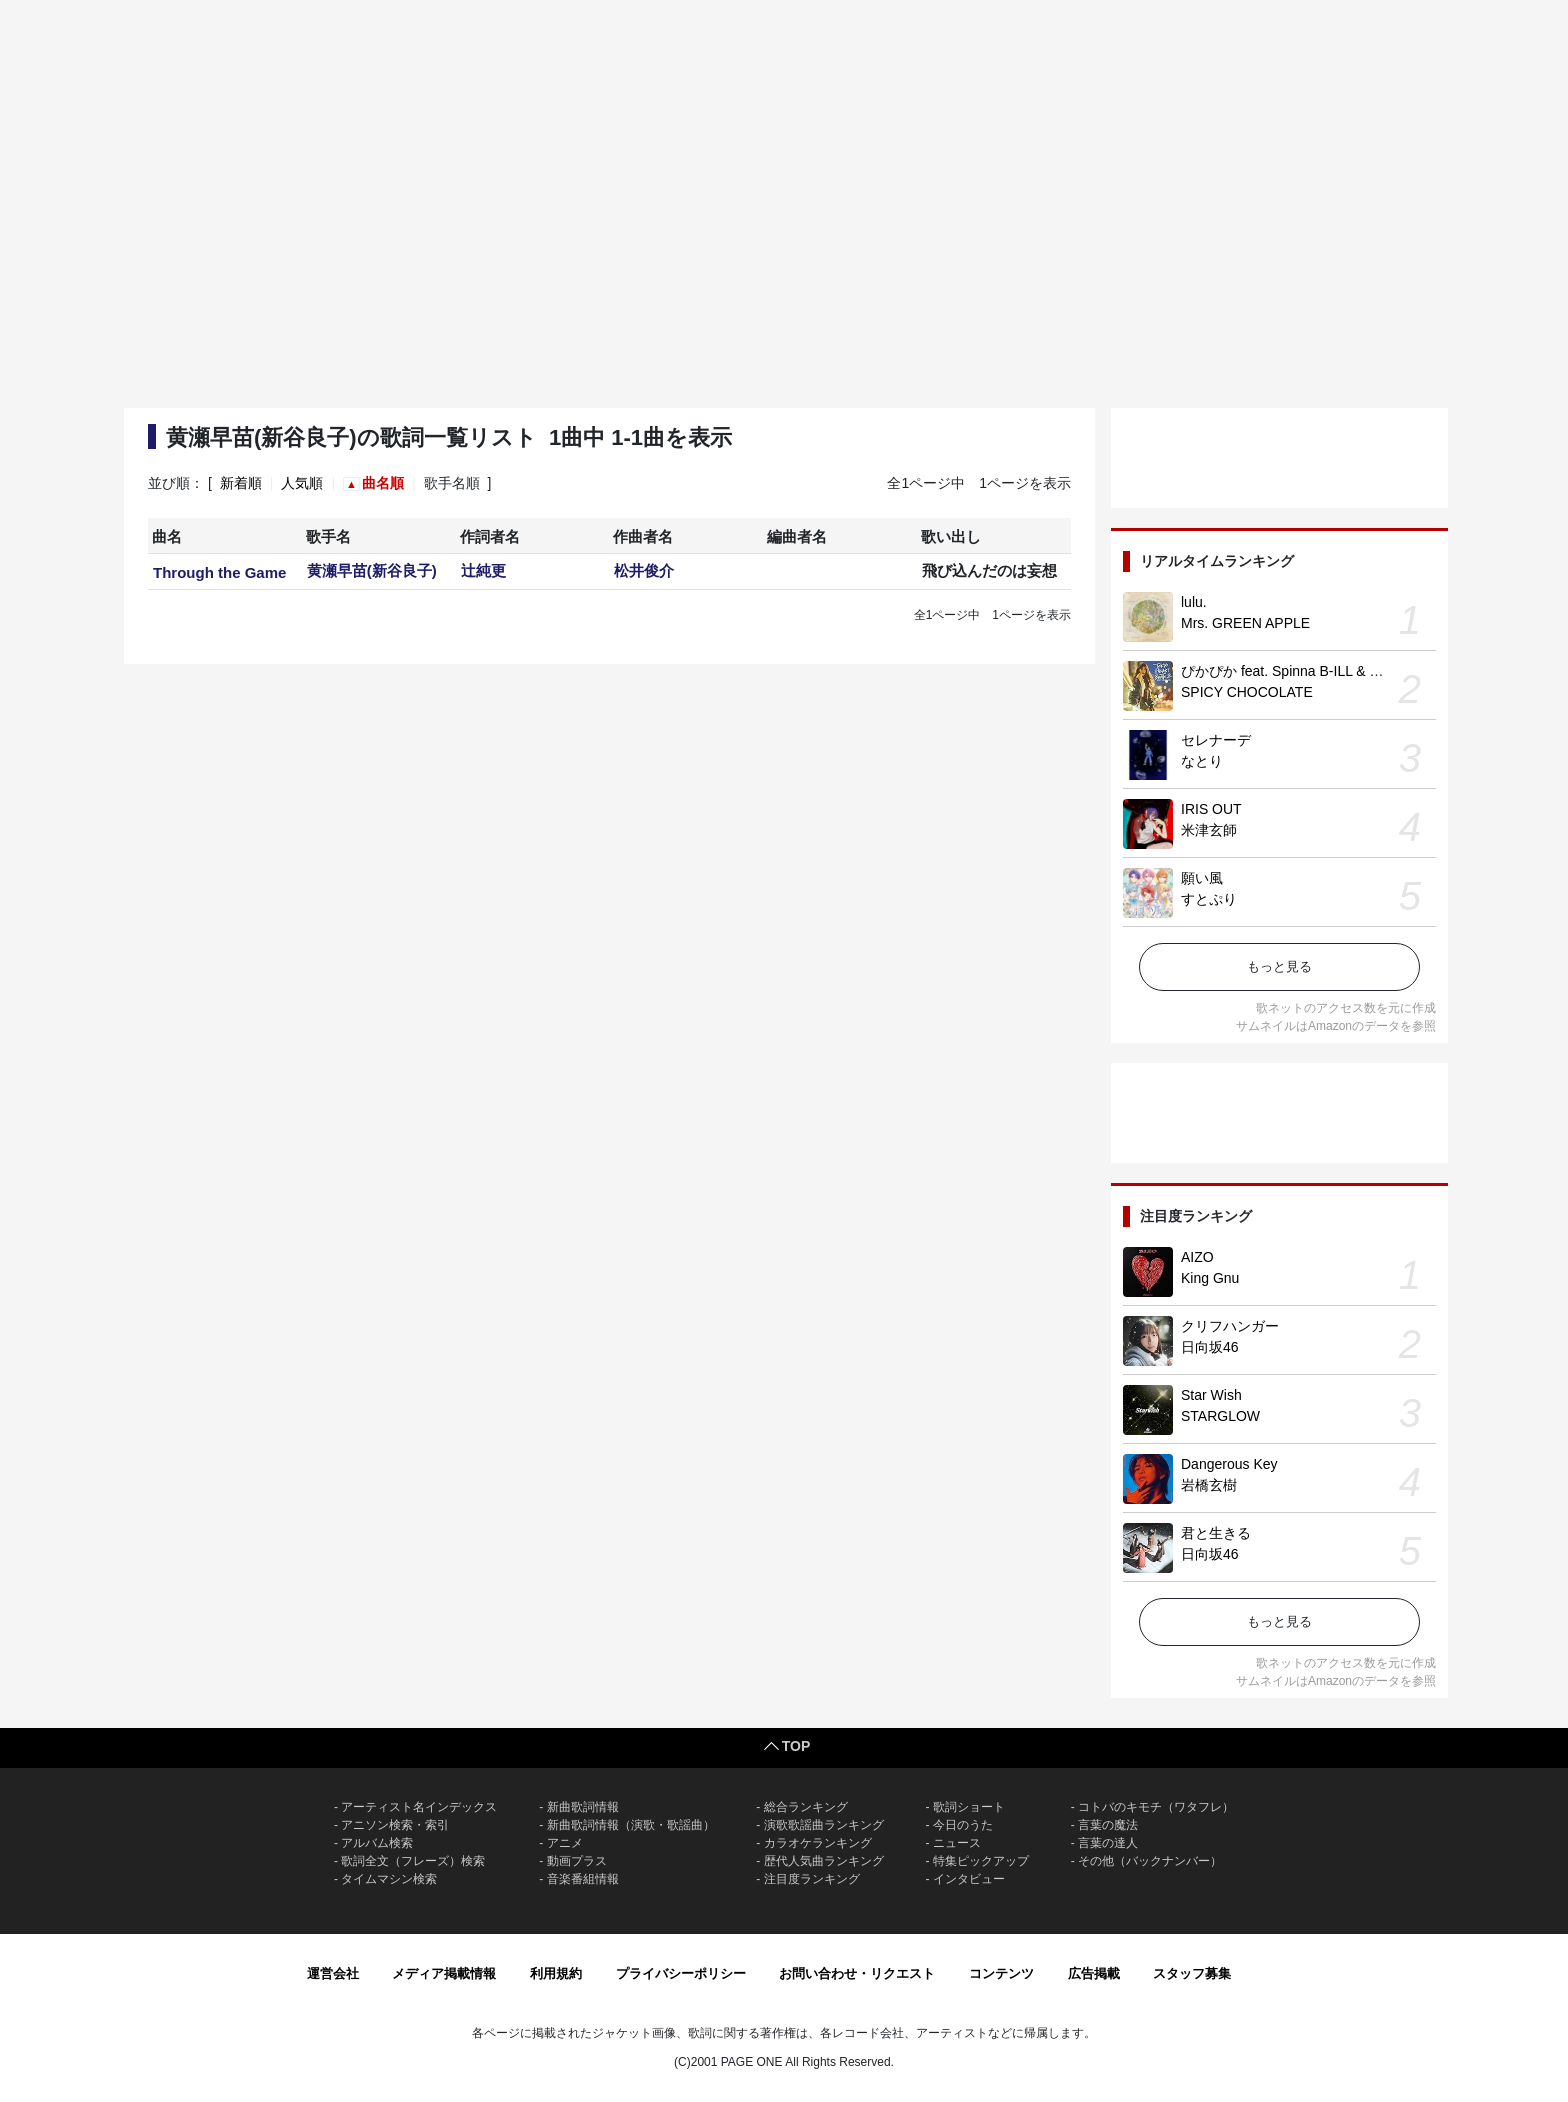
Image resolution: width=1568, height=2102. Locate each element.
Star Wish (1211, 1395)
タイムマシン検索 (389, 1879)
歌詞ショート (969, 1807)
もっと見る (1279, 966)
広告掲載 (1094, 1973)
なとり (1202, 761)
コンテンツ (1001, 1973)
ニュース (957, 1843)
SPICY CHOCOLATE (1247, 692)
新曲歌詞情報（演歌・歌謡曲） (631, 1825)
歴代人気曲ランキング (824, 1861)
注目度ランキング (812, 1879)
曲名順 (383, 483)
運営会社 (333, 1973)
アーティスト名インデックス (419, 1807)
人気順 (302, 483)
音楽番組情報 (583, 1879)
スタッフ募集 (1192, 1973)
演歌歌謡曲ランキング (824, 1825)
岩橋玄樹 (1209, 1485)
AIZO (1197, 1257)
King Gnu (1210, 1278)
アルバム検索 (377, 1843)
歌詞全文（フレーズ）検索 (413, 1861)
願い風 (1202, 878)
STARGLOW (1220, 1416)
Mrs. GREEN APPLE (1245, 623)
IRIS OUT (1211, 809)
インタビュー (969, 1879)
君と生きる (1216, 1533)
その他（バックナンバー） (1150, 1861)
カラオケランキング (818, 1843)
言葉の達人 (1108, 1843)
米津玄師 (1209, 830)
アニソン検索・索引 (395, 1825)
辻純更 (483, 570)
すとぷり (1209, 899)
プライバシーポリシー (681, 1973)
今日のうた (963, 1825)
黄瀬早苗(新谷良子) (372, 570)
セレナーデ (1216, 740)
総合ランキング (806, 1807)
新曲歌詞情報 (583, 1807)
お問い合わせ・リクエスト (857, 1973)
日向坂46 (1210, 1347)
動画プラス (577, 1861)
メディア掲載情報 (444, 1973)
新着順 (241, 483)
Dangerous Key (1229, 1464)
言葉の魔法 (1108, 1825)
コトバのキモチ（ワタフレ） (1156, 1807)
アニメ (565, 1843)
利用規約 (556, 1973)
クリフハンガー (1230, 1326)
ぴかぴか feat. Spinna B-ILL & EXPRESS (1308, 671)
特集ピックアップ (981, 1861)
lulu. (1194, 602)
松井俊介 (644, 570)
